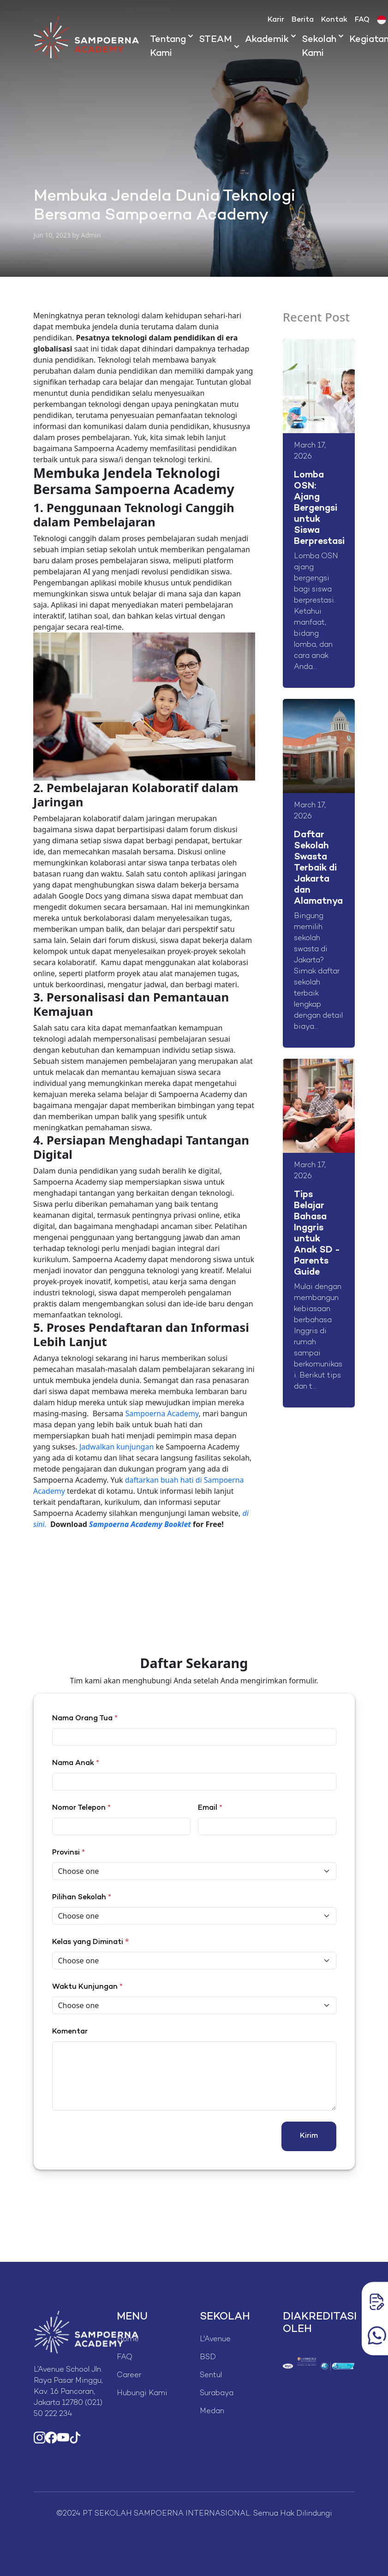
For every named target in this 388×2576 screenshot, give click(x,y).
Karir (276, 20)
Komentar (70, 2032)
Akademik (267, 40)
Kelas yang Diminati (87, 1942)
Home (128, 2339)
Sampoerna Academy (161, 1413)
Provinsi (68, 1853)
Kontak (334, 20)
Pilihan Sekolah (81, 1898)
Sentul (211, 2375)
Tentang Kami (168, 47)
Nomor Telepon (81, 1808)
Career (129, 2375)
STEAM (215, 40)
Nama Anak (75, 1763)
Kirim (309, 2136)
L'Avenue (215, 2339)
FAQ (362, 20)
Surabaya (216, 2393)
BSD (208, 2357)
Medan (212, 2411)
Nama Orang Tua (85, 1719)
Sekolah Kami (319, 47)
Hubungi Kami (142, 2393)
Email (210, 1808)
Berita (303, 20)
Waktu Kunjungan (87, 1987)
